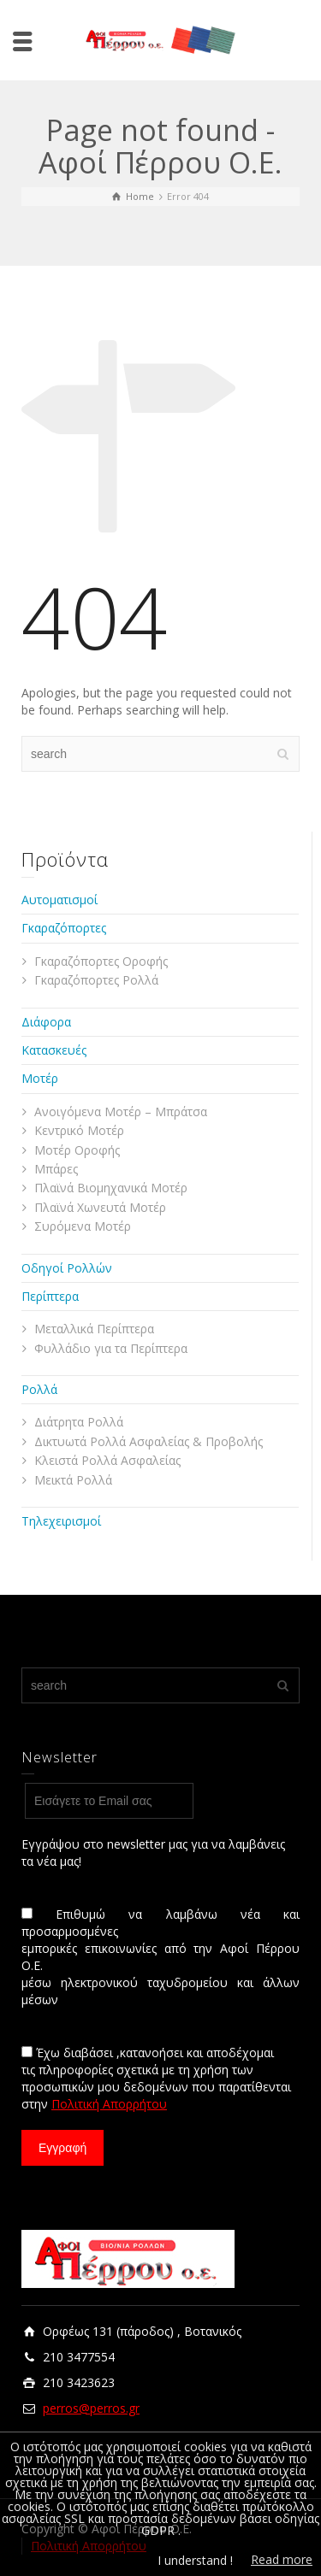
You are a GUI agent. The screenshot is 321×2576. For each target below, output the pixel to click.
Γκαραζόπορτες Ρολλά (96, 980)
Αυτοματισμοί (59, 899)
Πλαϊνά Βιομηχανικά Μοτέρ (110, 1187)
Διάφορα (46, 1022)
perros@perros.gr (91, 2408)
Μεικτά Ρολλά (73, 1480)
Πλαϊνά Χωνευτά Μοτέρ (100, 1207)
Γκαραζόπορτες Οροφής (101, 961)
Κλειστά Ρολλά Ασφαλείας (107, 1460)
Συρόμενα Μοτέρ (82, 1226)
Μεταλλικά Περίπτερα (94, 1328)
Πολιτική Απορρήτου (109, 2104)
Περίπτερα (50, 1296)
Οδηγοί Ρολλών (66, 1268)
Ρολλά (39, 1389)
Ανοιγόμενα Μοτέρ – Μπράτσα (120, 1111)
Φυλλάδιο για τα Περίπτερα (110, 1348)
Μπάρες (56, 1169)
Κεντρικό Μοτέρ (79, 1130)
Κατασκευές (53, 1050)
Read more (281, 2559)
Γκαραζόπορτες (63, 928)
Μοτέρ (39, 1078)
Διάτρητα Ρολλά (78, 1422)
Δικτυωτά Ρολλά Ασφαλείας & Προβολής (148, 1441)
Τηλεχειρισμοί (61, 1521)
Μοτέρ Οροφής (77, 1150)
